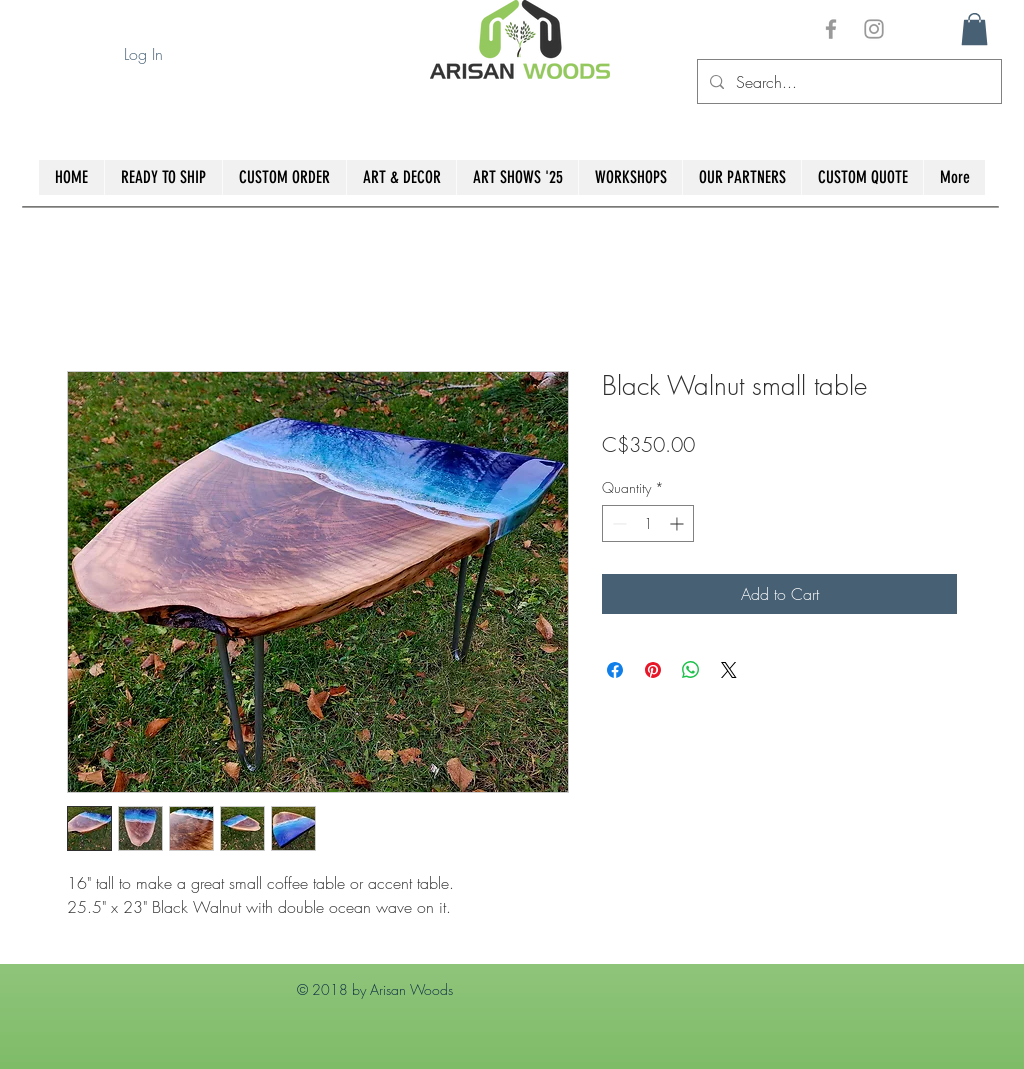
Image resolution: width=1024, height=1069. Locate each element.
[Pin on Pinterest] (653, 670)
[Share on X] (729, 670)
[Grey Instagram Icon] (874, 29)
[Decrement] (617, 523)
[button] (974, 29)
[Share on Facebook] (615, 670)
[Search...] (847, 81)
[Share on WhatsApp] (691, 670)
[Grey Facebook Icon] (831, 29)
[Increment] (678, 523)
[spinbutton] (648, 523)
